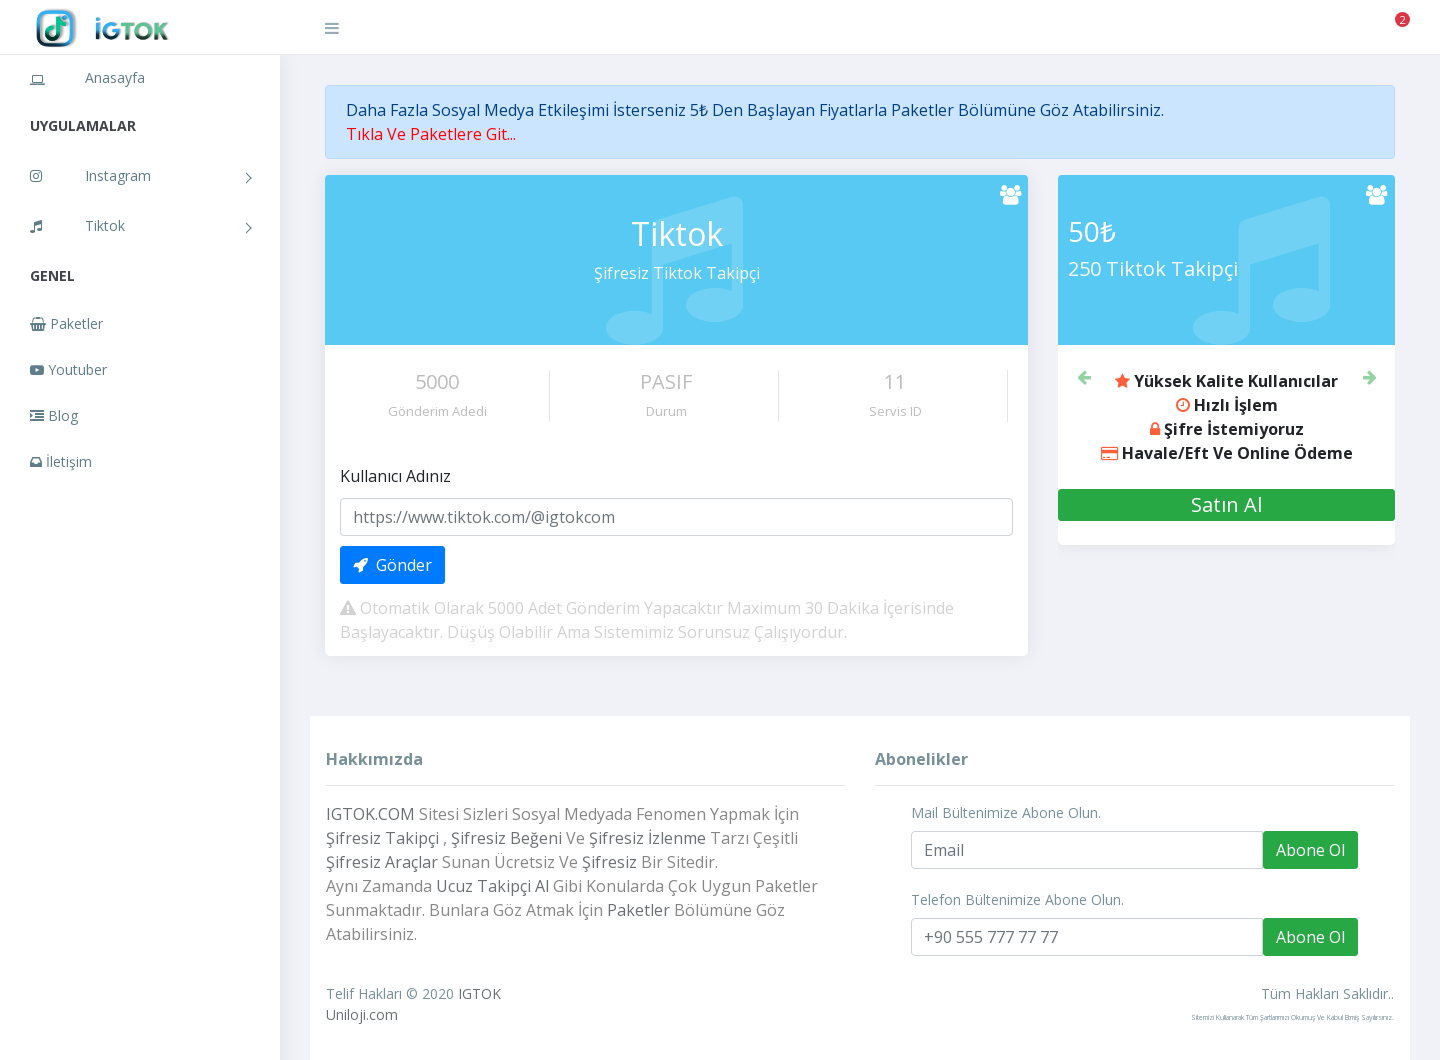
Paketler (66, 323)
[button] (1083, 375)
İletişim (61, 461)
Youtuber (68, 369)
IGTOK (479, 993)
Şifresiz (609, 862)
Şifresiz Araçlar (382, 862)
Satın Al (1226, 504)
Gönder (392, 565)
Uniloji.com (362, 1014)
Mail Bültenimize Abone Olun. (1006, 812)
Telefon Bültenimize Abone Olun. (1017, 899)
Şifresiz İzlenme (647, 838)
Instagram (90, 175)
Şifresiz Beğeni (506, 838)
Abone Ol (1310, 850)
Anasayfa (87, 77)
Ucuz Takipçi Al (492, 886)
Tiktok (77, 225)
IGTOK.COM (370, 814)
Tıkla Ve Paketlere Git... (431, 134)
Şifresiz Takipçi (382, 838)
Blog (54, 415)
